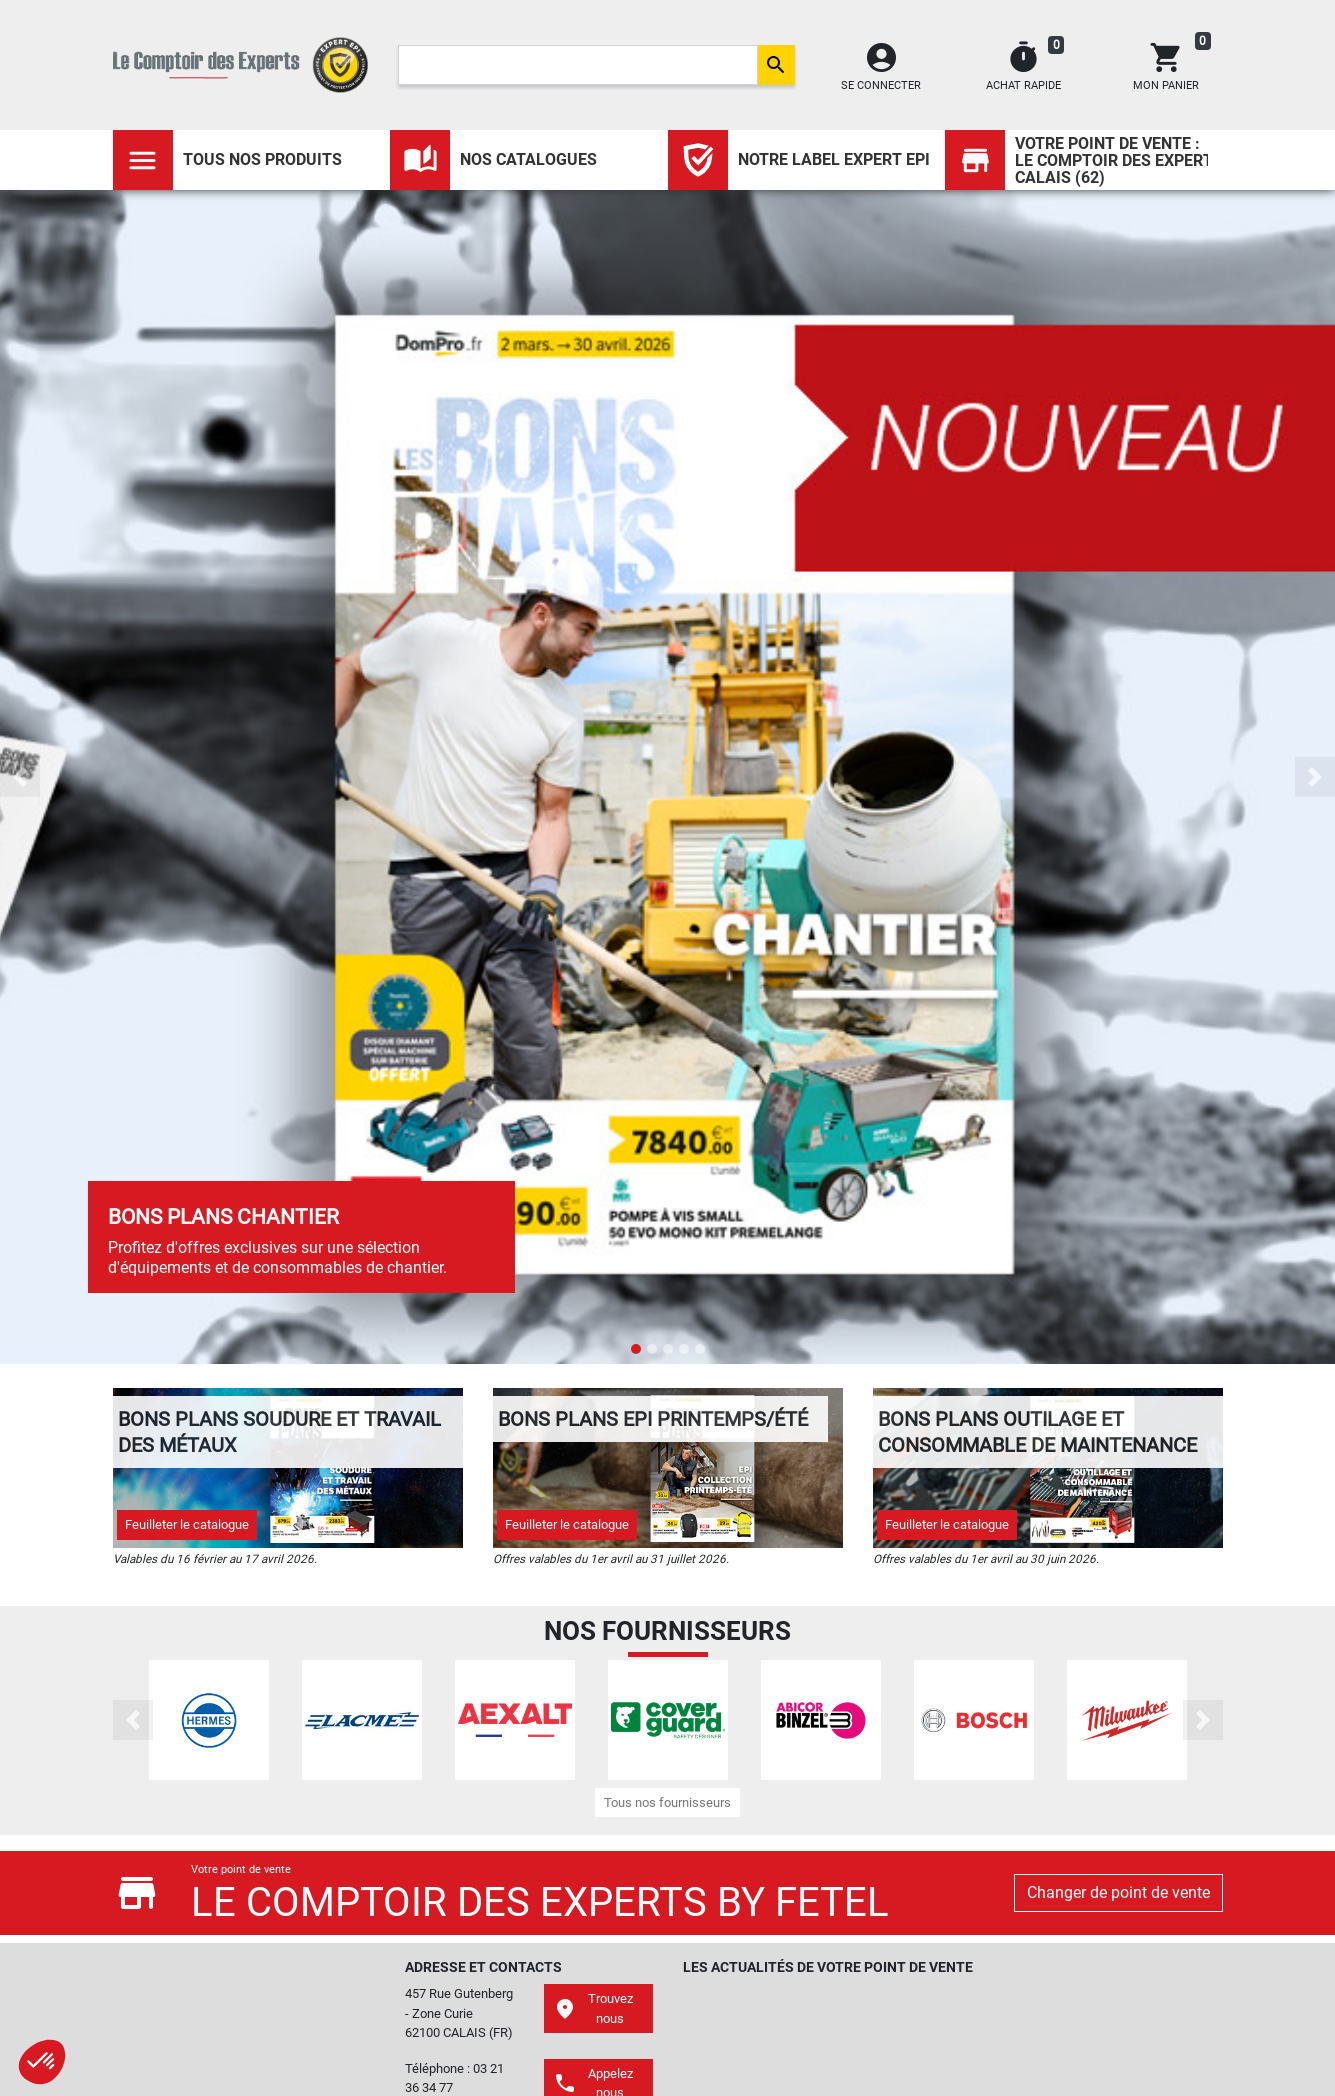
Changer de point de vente (1118, 1892)
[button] (20, 777)
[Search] (578, 65)
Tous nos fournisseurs (667, 1802)
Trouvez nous (593, 2008)
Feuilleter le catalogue (187, 1524)
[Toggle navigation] (143, 160)
